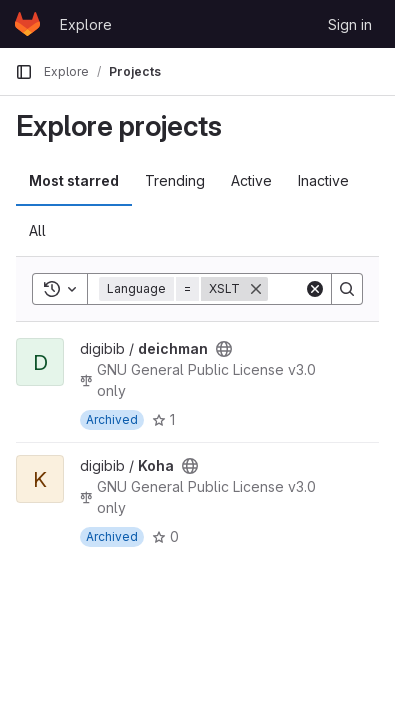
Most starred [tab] (74, 180)
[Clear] (315, 289)
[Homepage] (27, 24)
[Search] (347, 289)
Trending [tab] (175, 180)
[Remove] (256, 289)
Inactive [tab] (323, 180)
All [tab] (37, 230)
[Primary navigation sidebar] (24, 72)
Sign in (350, 24)
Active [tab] (251, 180)
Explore (86, 24)
